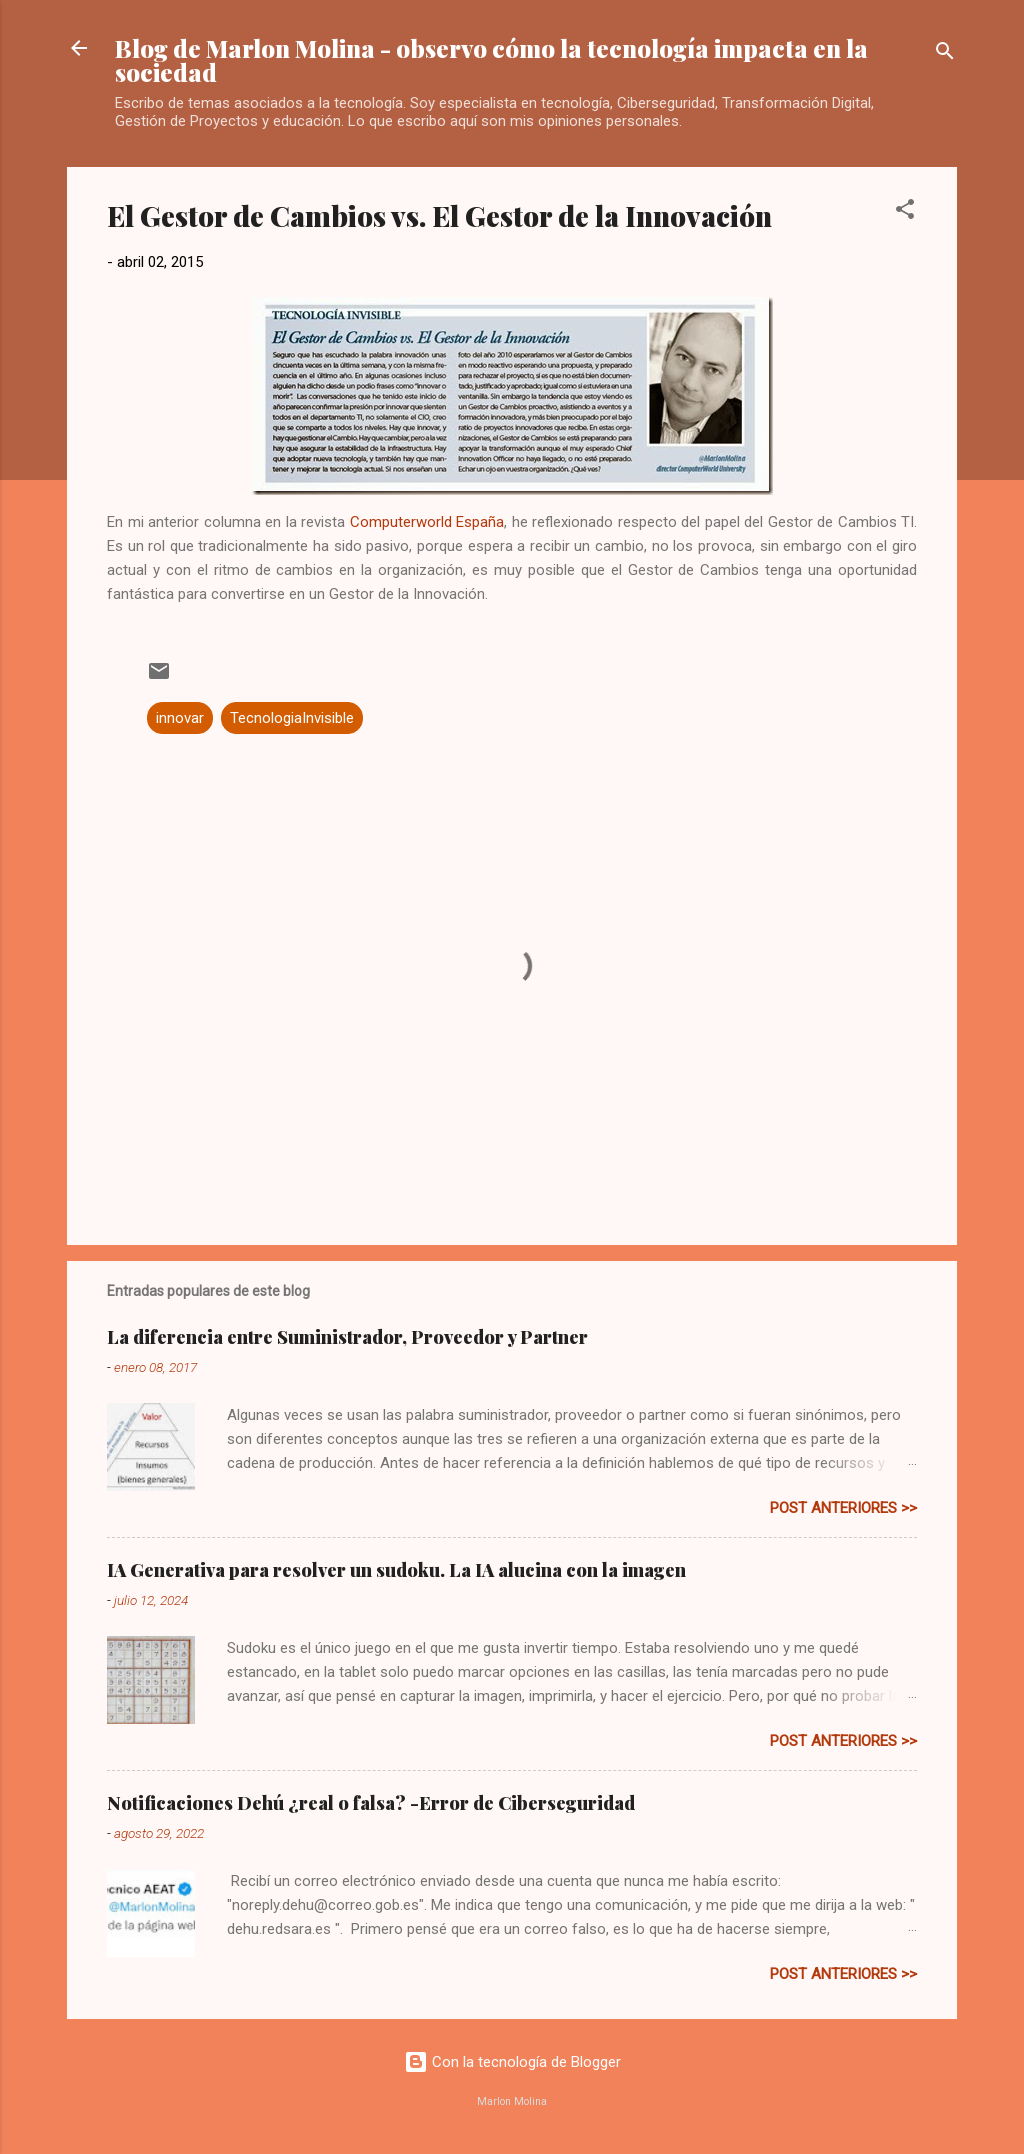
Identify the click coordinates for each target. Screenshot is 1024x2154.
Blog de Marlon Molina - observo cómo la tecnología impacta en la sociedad (491, 60)
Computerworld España (427, 522)
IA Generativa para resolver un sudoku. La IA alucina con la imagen (396, 1570)
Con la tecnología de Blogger (512, 2062)
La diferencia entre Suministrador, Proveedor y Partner (347, 1337)
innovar (180, 718)
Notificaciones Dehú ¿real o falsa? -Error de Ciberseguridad (371, 1803)
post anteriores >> (843, 1508)
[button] (905, 212)
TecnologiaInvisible (292, 718)
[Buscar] (945, 54)
